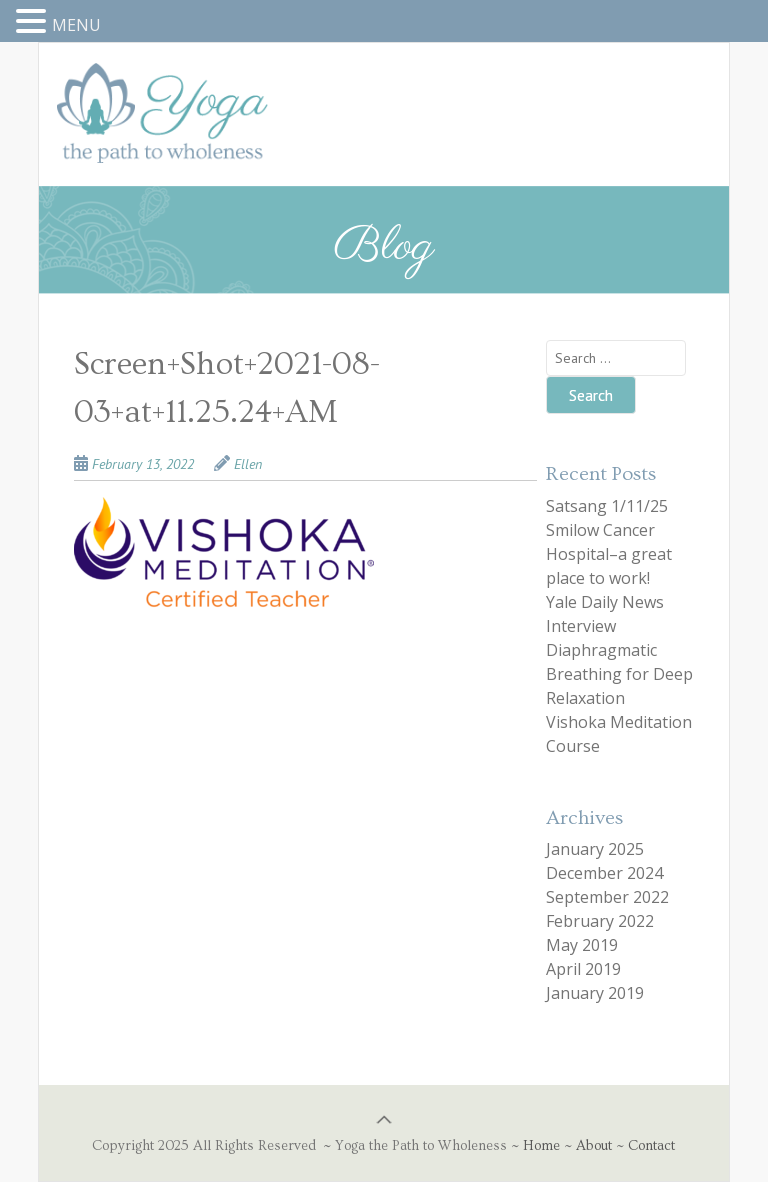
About (594, 1146)
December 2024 (604, 873)
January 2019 (595, 993)
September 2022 (607, 897)
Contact (651, 1146)
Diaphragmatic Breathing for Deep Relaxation (619, 674)
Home (541, 1146)
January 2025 (595, 849)
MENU (76, 25)
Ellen (248, 464)
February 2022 (600, 921)
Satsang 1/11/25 (607, 506)
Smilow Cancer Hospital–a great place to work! (609, 554)
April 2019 (583, 969)
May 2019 (582, 945)
